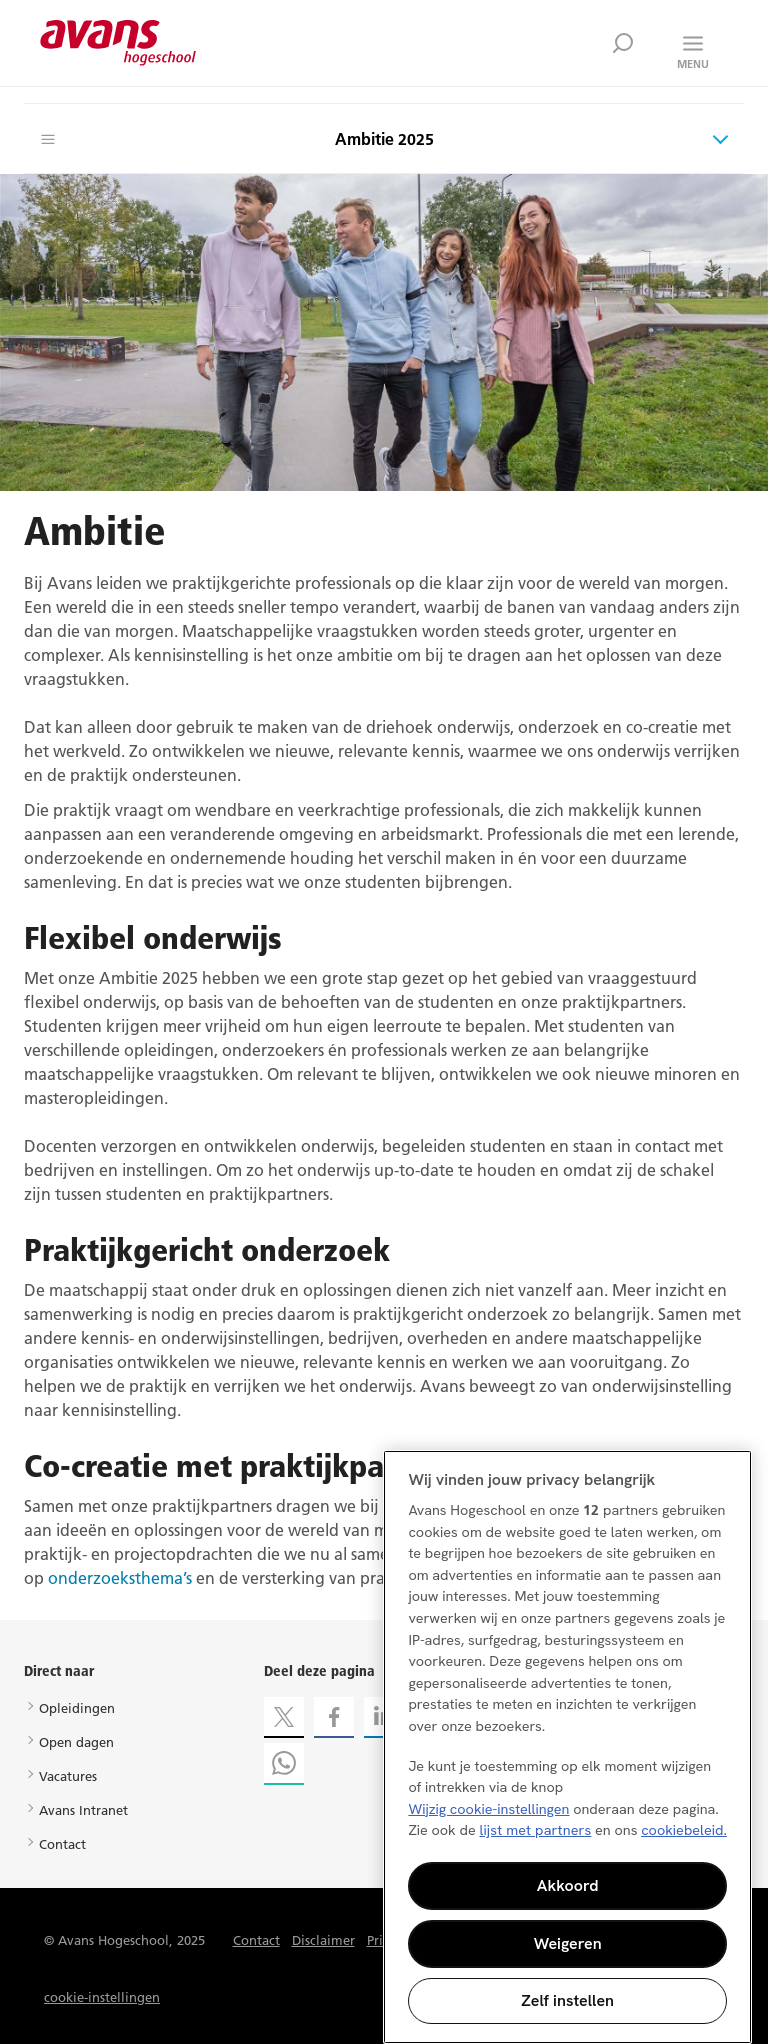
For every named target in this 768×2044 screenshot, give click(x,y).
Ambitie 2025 (384, 139)
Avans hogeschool (118, 43)
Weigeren (568, 1943)
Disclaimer (323, 1940)
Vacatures (68, 1776)
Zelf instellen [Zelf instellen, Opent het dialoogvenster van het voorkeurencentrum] (567, 2000)
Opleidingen (77, 1708)
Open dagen (76, 1742)
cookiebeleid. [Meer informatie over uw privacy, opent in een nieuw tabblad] (684, 1830)
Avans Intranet (83, 1810)
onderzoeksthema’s (120, 1578)
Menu (693, 64)
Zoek (623, 43)
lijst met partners (535, 1830)
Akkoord (568, 1885)
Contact (62, 1844)
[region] (567, 1747)
